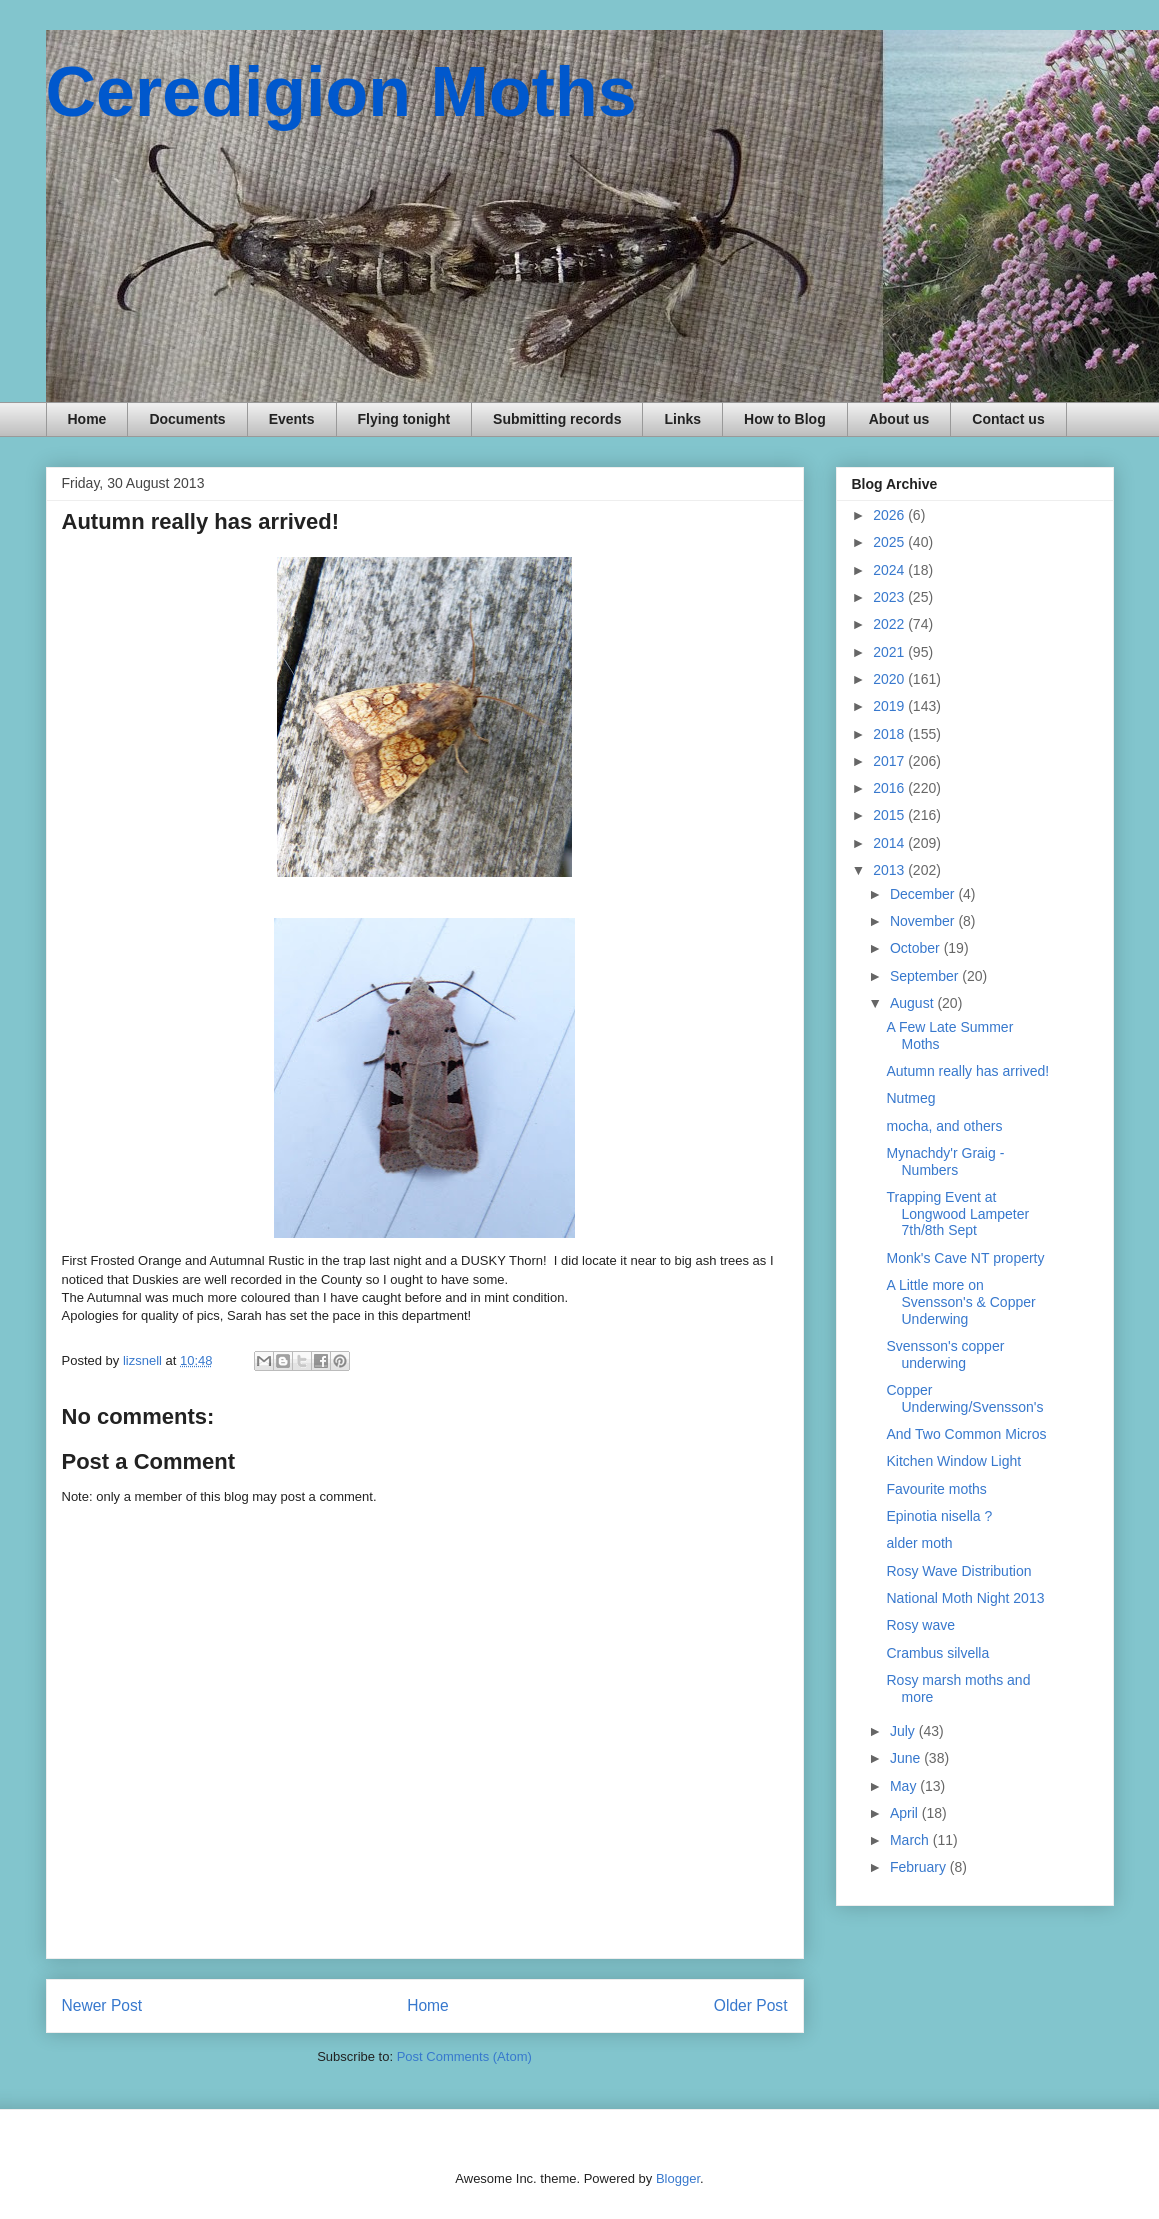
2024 (890, 570)
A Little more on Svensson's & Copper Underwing (960, 1302)
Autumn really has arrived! (967, 1071)
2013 (890, 870)
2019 (890, 706)
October (917, 948)
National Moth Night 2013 (965, 1598)
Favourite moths (936, 1489)
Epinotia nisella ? (939, 1516)
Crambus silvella (937, 1653)
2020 (890, 679)
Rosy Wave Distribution (958, 1571)
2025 (890, 542)
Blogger (678, 2178)
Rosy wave (920, 1625)
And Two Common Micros (966, 1434)
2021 (890, 652)
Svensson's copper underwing (945, 1354)
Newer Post (102, 2005)
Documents (187, 419)
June (907, 1758)
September (926, 976)
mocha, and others (944, 1126)
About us (899, 419)
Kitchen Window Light (953, 1461)
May (905, 1786)
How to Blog (785, 419)
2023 (890, 597)
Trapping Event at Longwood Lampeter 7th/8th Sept (957, 1214)
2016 (890, 788)
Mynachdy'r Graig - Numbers (945, 1161)
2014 (890, 843)
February (920, 1867)
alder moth (919, 1543)
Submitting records (557, 419)
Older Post (751, 2005)
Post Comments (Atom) (464, 2056)
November (924, 921)
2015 (890, 815)
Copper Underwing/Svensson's (964, 1398)
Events (292, 419)
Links (682, 419)
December (924, 894)
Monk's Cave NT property (965, 1258)
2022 (890, 624)
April (906, 1813)
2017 (890, 761)
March (911, 1840)
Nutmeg (910, 1098)
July (904, 1731)
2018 (890, 734)
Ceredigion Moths (341, 92)
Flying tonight (404, 419)
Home (87, 419)
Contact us (1008, 419)
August (913, 1003)
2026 (890, 515)
